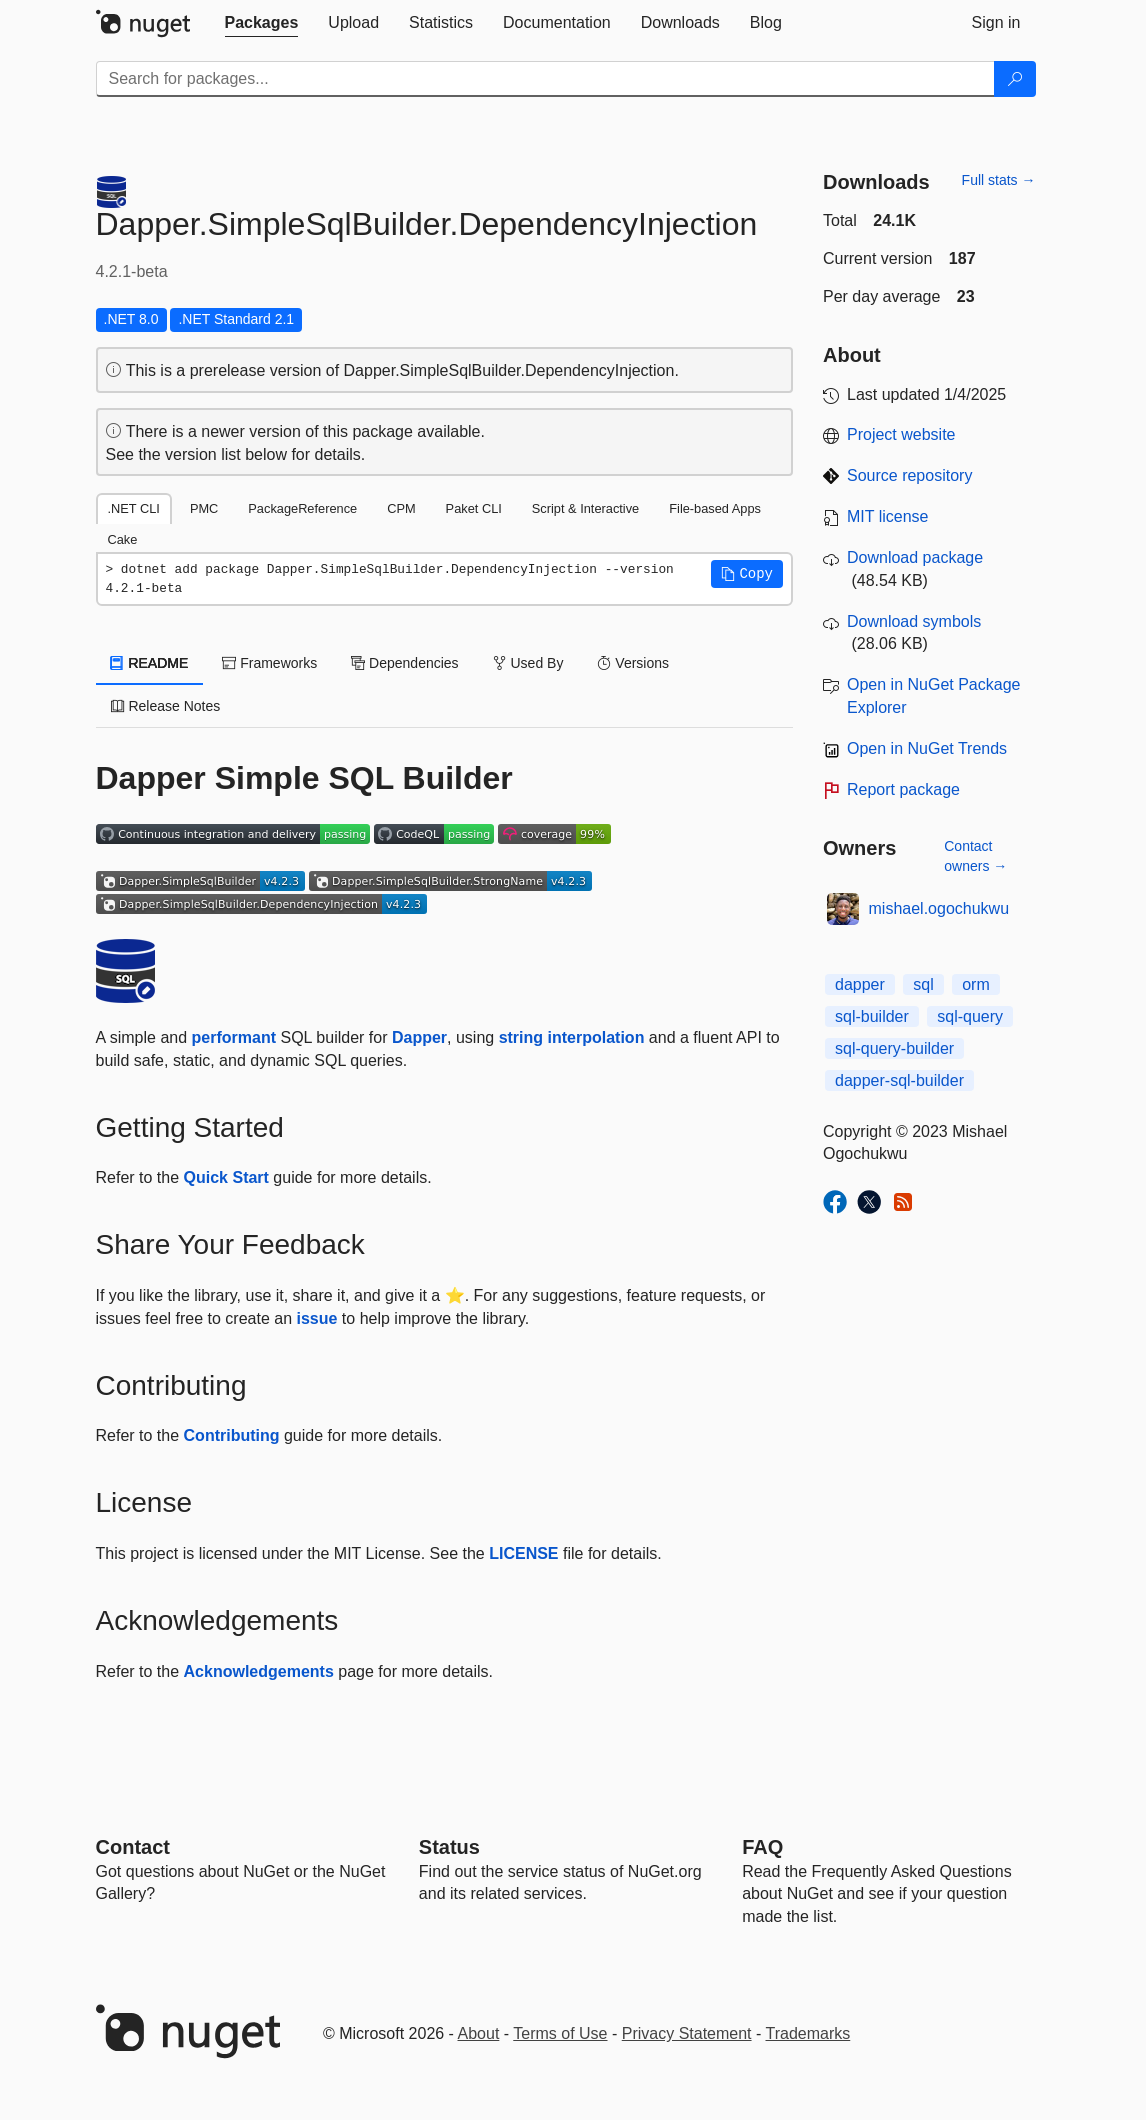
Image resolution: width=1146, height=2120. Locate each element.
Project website (901, 434)
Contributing (232, 1435)
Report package (903, 789)
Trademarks (808, 2033)
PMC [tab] (204, 508)
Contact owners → (975, 856)
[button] (747, 574)
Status (449, 1847)
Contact (133, 1847)
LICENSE (523, 1553)
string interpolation (572, 1037)
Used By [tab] (528, 663)
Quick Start (226, 1177)
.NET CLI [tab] (134, 508)
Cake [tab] (123, 539)
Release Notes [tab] (166, 706)
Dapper (419, 1037)
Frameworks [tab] (269, 663)
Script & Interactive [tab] (585, 508)
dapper (860, 984)
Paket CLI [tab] (474, 508)
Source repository (909, 475)
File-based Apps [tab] (715, 508)
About (479, 2033)
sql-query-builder (894, 1048)
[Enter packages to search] (545, 79)
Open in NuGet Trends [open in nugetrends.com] (927, 748)
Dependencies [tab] (404, 663)
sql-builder (872, 1016)
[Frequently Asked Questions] (762, 1847)
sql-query (970, 1016)
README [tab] (150, 663)
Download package (915, 557)
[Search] (1015, 79)
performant (234, 1037)
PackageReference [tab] (302, 508)
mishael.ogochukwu (939, 908)
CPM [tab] (401, 508)
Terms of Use (560, 2033)
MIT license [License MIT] (888, 516)
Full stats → (999, 180)
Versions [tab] (633, 663)
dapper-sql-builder (899, 1080)
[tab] (262, 23)
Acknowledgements (259, 1671)
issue (317, 1318)
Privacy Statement (687, 2033)
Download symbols (914, 621)
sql (923, 984)
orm (976, 984)
